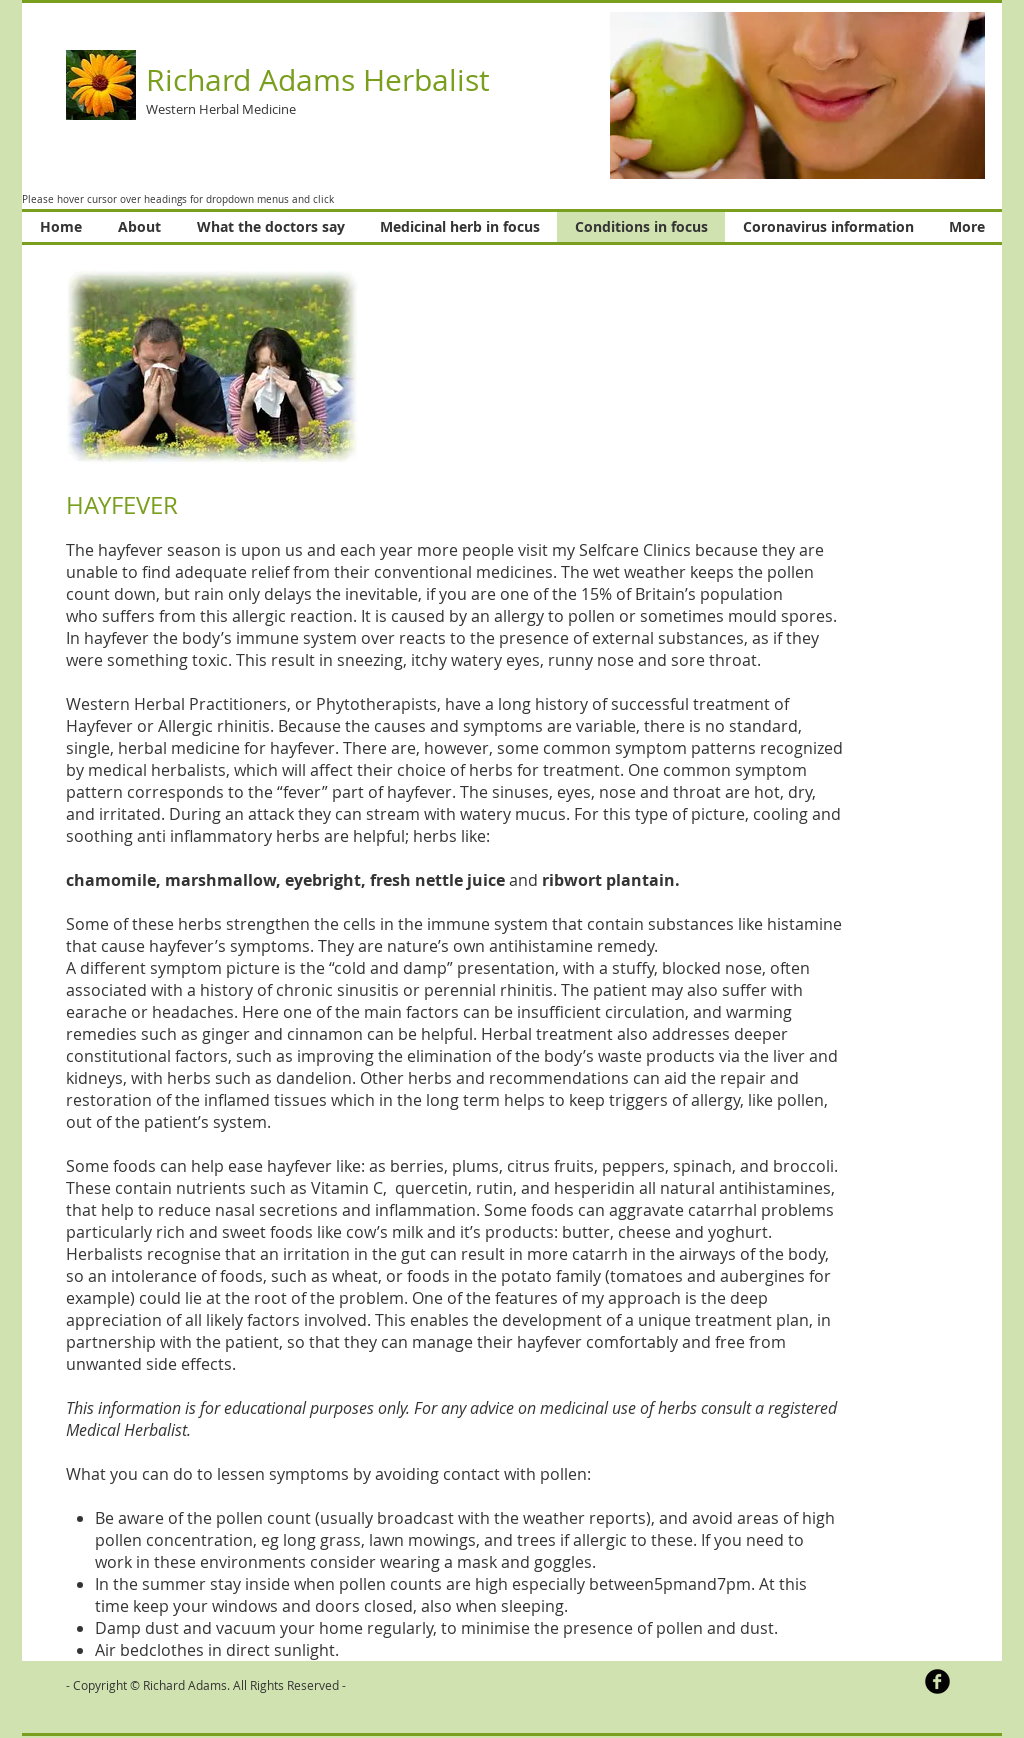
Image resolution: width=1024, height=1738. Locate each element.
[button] (797, 95)
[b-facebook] (937, 1681)
